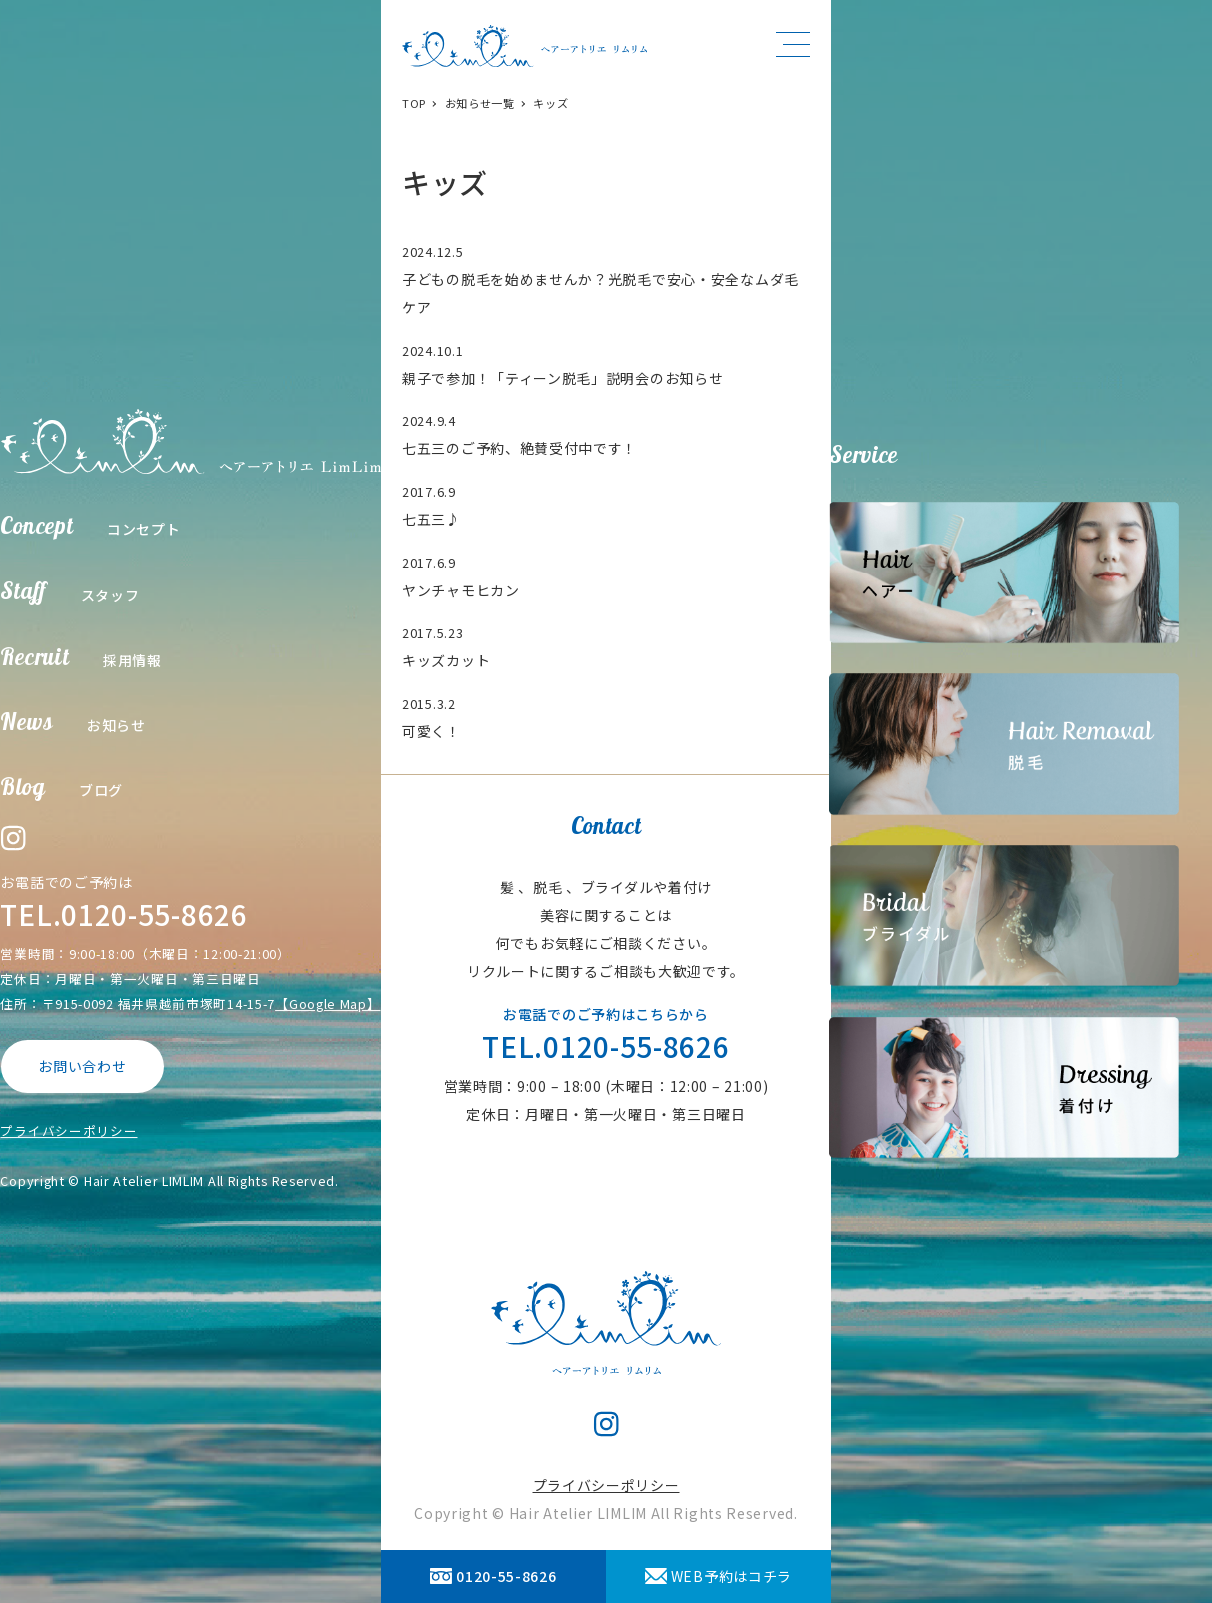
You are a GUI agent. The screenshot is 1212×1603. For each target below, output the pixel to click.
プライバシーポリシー (68, 1130)
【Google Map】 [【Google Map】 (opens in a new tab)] (327, 1003)
